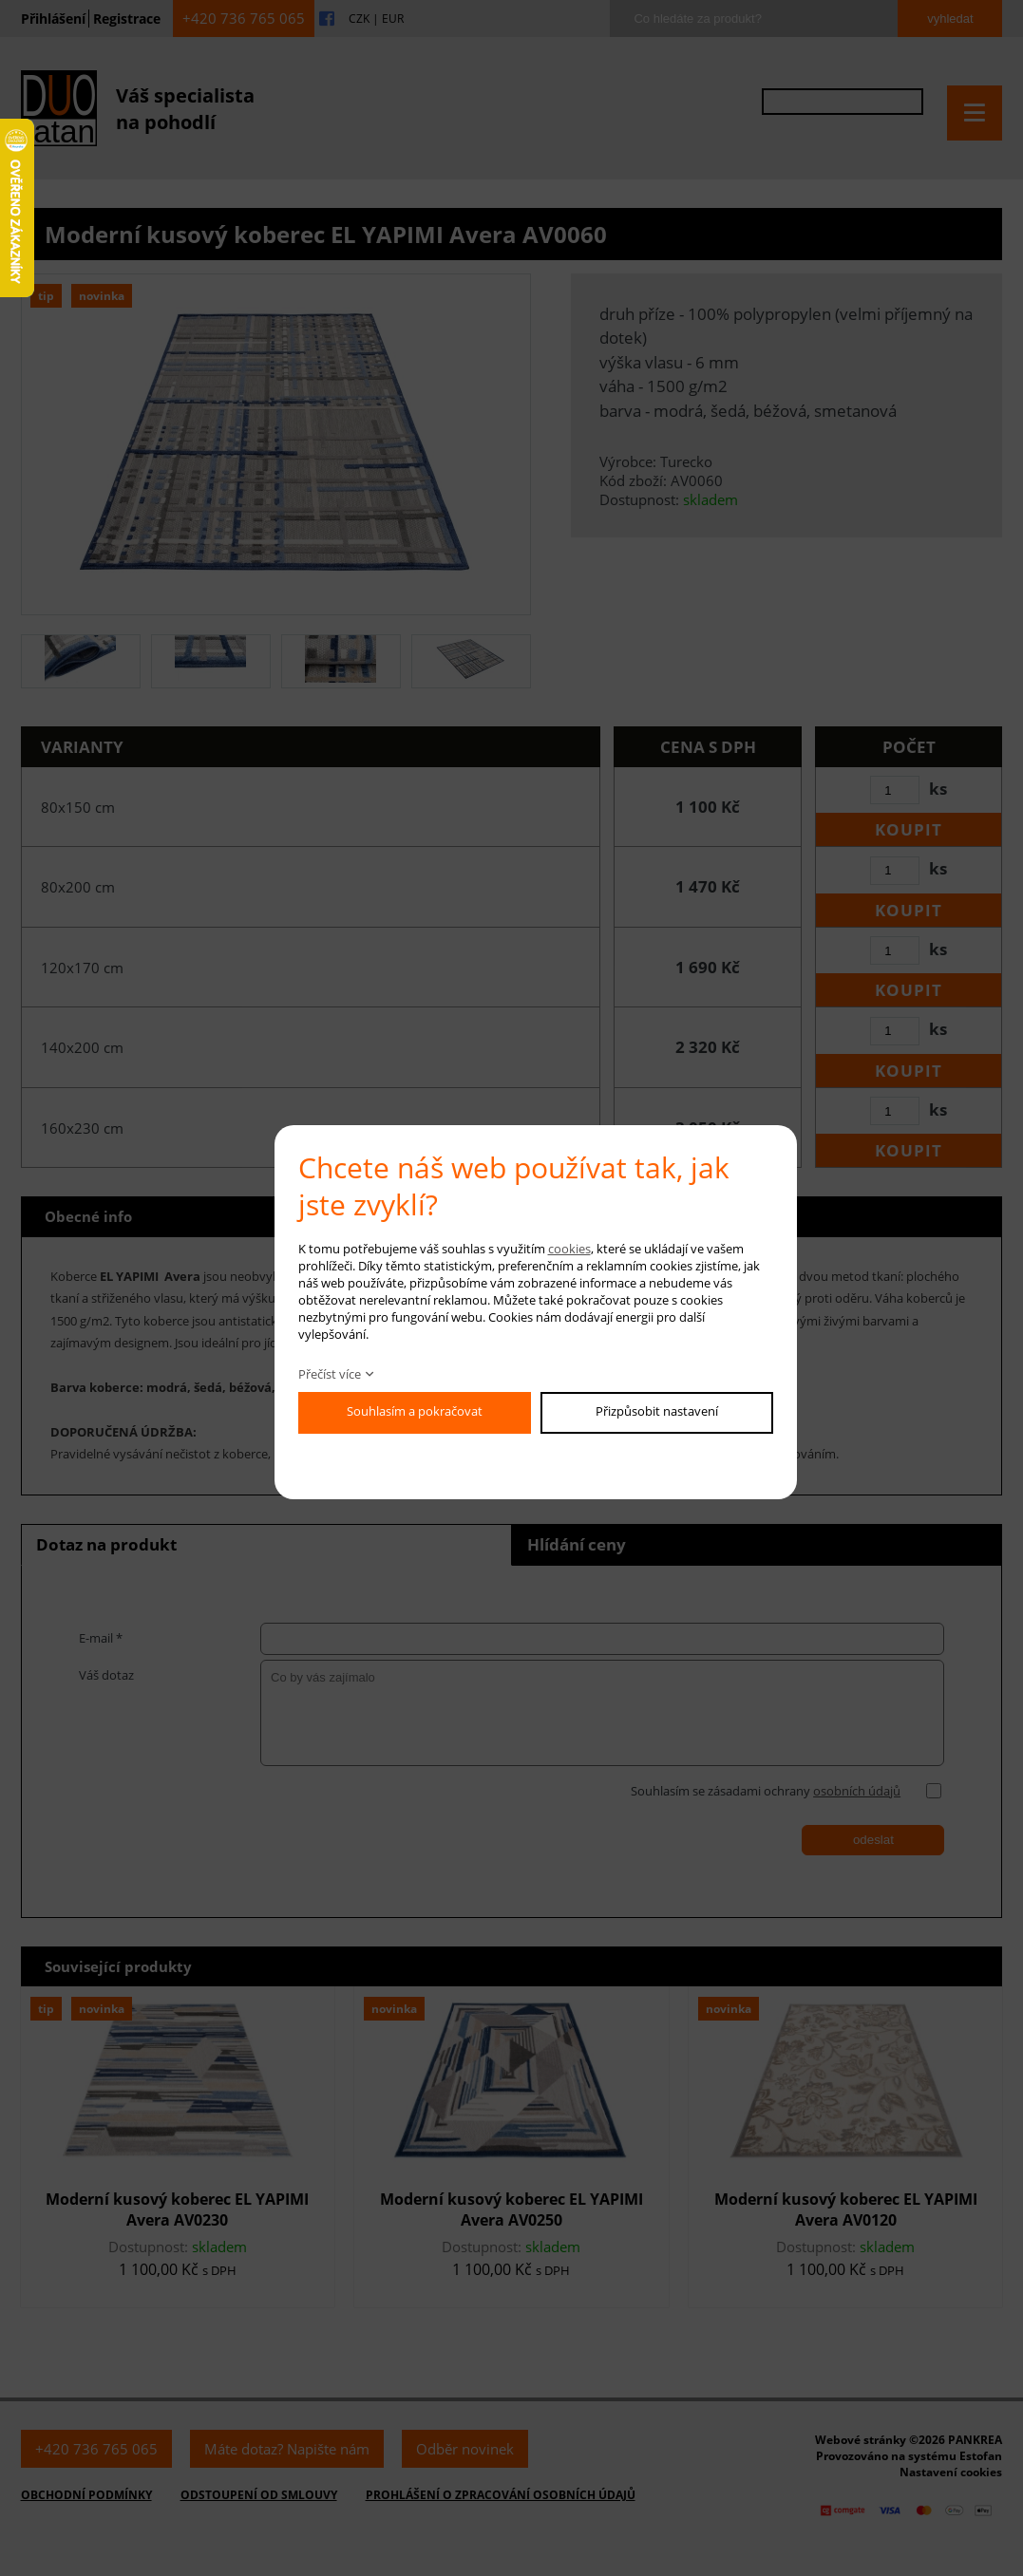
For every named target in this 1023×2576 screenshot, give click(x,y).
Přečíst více (329, 1373)
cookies (569, 1248)
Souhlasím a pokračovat (415, 1411)
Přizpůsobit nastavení (657, 1411)
